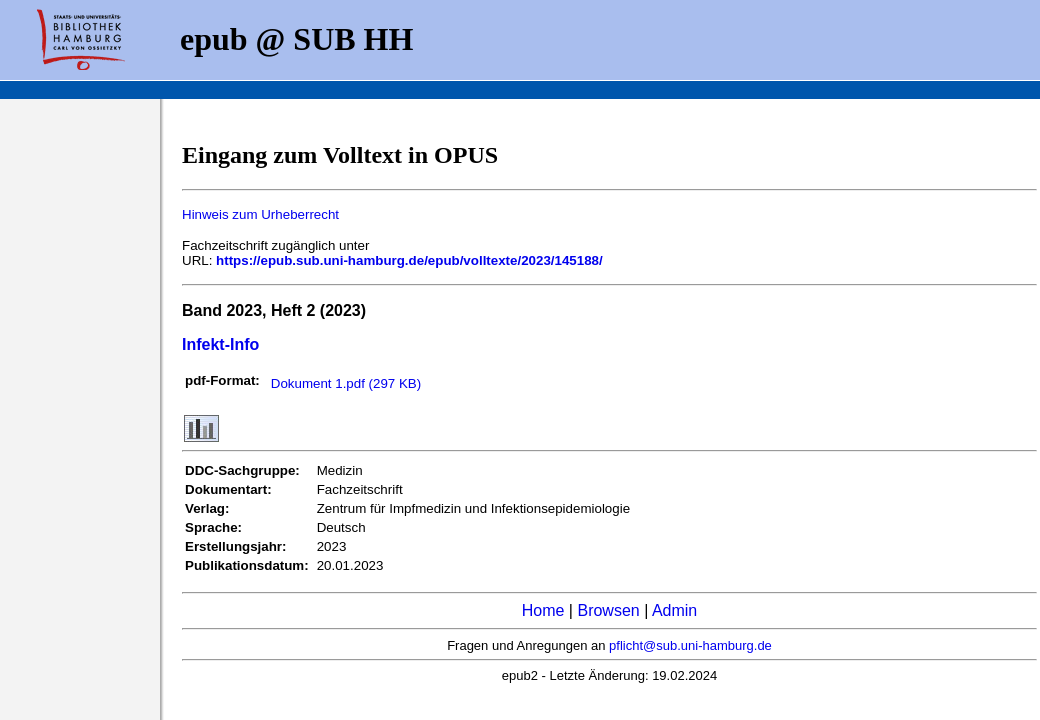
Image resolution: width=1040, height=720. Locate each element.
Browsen (608, 610)
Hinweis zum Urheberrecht (260, 214)
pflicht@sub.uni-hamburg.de (690, 645)
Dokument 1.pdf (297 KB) (346, 383)
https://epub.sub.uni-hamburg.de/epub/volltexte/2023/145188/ (409, 260)
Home (543, 610)
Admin (674, 610)
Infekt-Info (220, 344)
